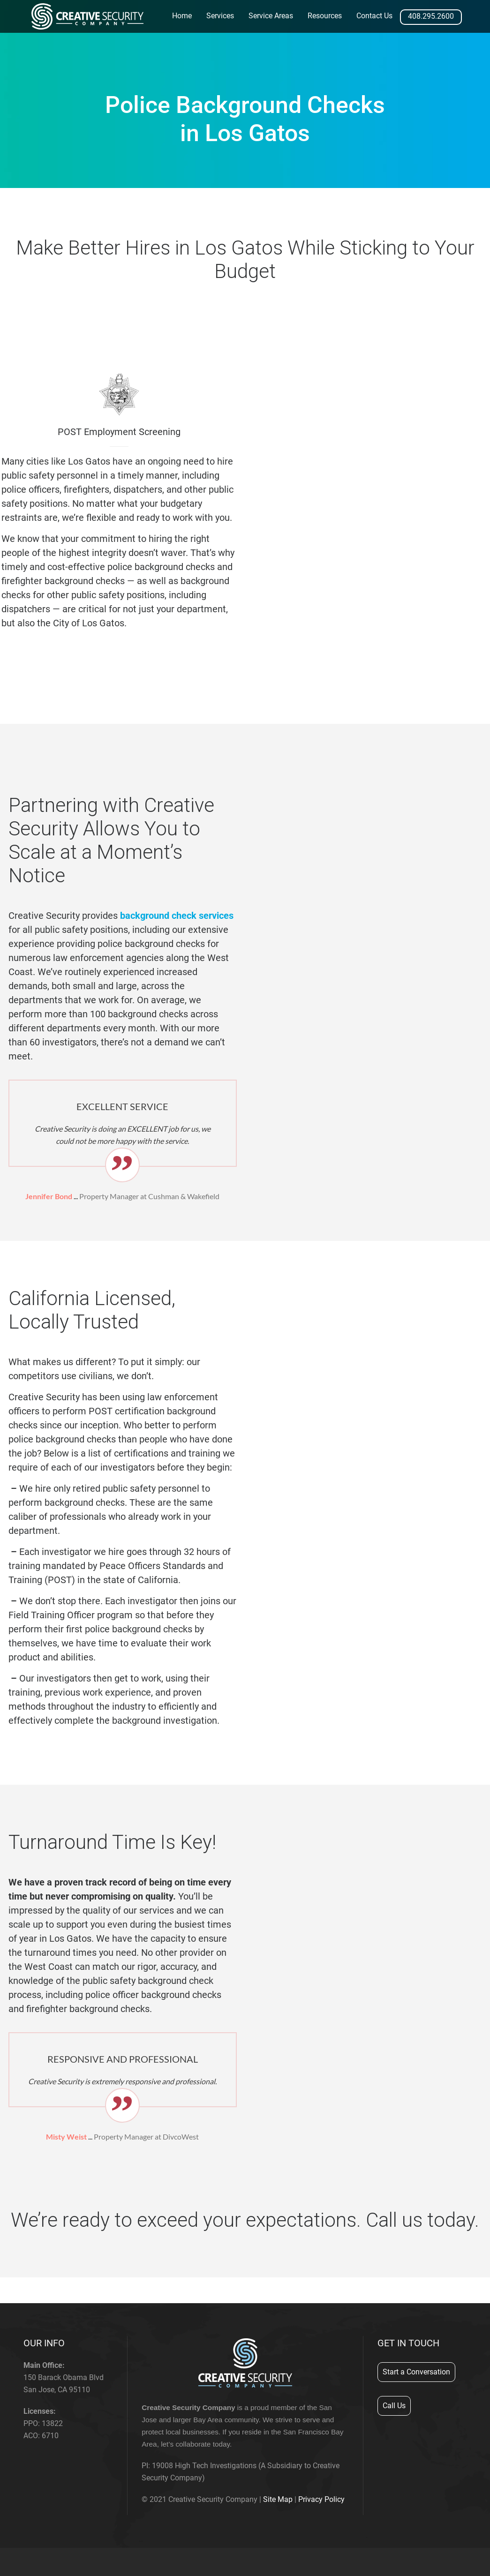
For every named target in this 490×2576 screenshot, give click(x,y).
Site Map (278, 2499)
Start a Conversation (416, 2371)
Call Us (394, 2405)
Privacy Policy (321, 2499)
